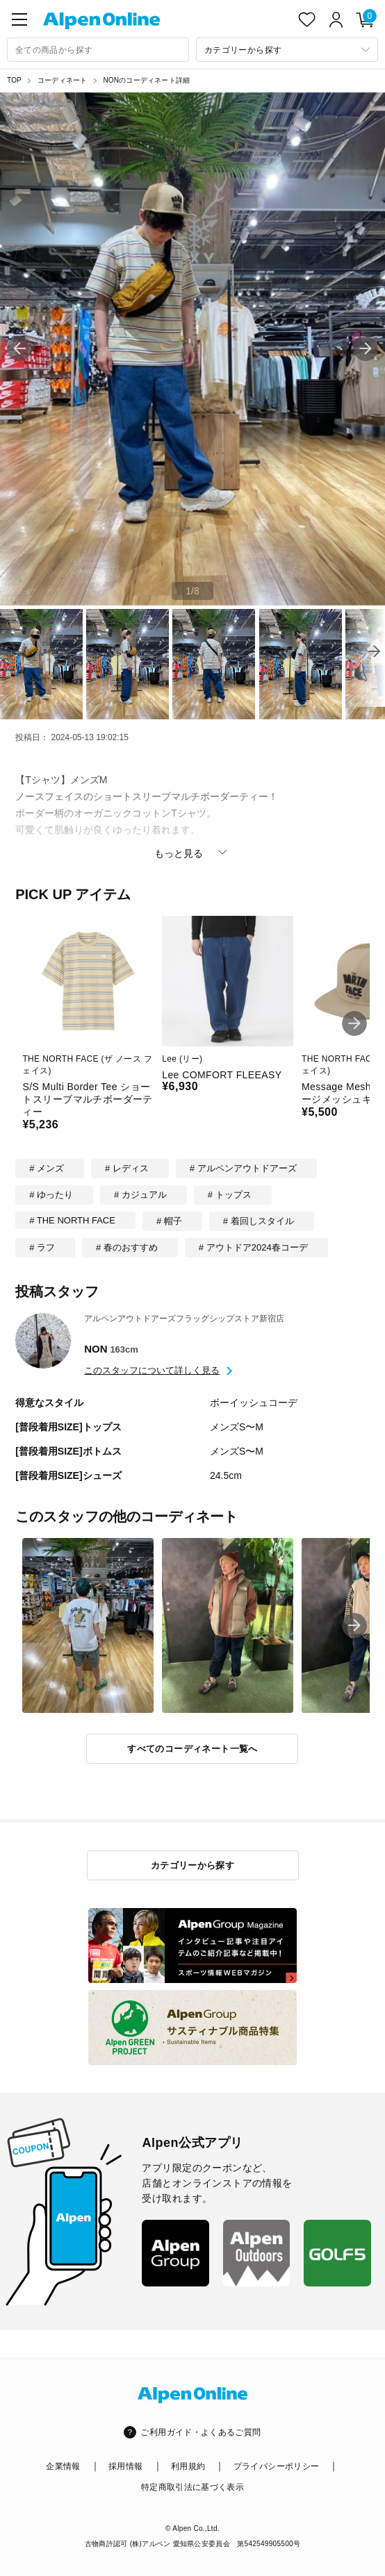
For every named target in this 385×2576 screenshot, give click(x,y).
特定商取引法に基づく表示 (192, 2487)
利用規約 (188, 2466)
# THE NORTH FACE (72, 1220)
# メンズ (46, 1168)
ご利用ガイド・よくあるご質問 (200, 2432)
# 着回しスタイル (258, 1221)
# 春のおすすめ (127, 1247)
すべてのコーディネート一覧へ (192, 1748)
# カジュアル (140, 1194)
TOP (14, 80)
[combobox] (98, 49)
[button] (365, 348)
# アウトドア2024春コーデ (253, 1247)
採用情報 (125, 2466)
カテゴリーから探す (193, 1865)
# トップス (230, 1194)
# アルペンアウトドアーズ (243, 1168)
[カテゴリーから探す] (287, 49)
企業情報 (63, 2466)
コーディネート (62, 80)
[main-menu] (19, 19)
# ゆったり (51, 1194)
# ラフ (42, 1247)
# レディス (127, 1168)
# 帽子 (169, 1221)
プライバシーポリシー (277, 2466)
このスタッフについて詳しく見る (152, 1370)
